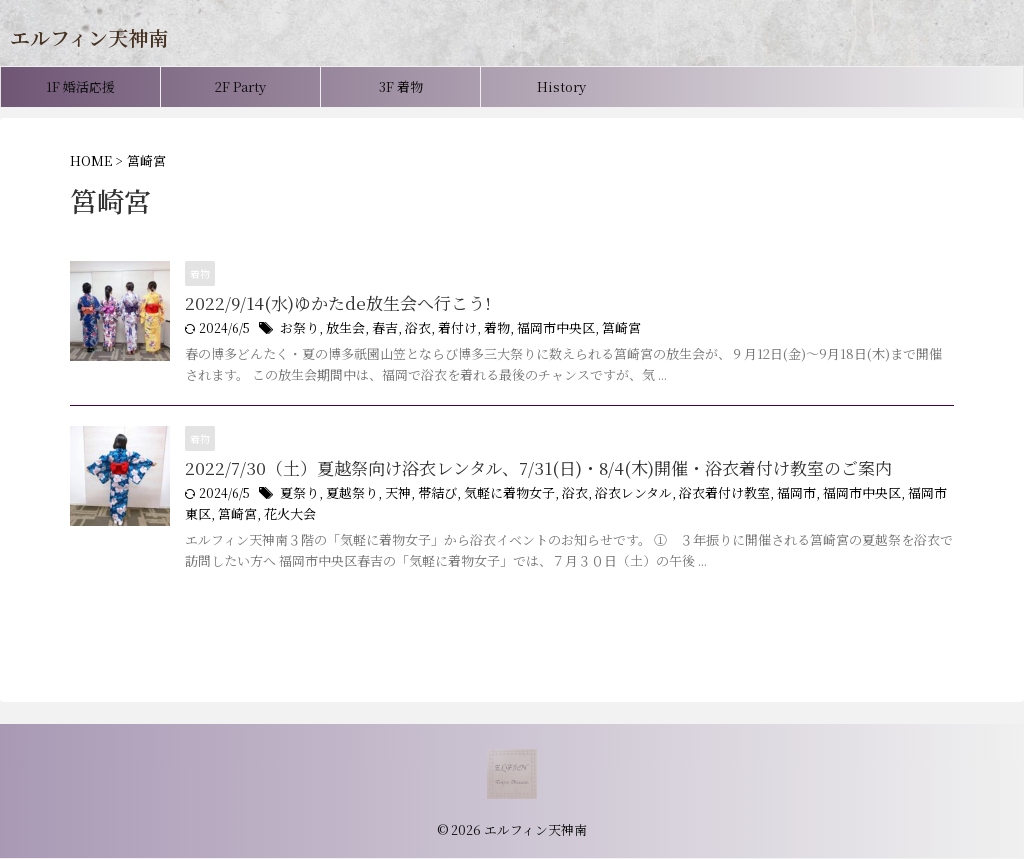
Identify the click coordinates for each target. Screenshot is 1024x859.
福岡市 (762, 496)
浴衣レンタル (610, 496)
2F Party (240, 86)
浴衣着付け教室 (695, 496)
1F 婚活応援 (80, 86)
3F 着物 (401, 86)
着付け (446, 329)
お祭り (298, 329)
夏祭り (298, 496)
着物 (483, 329)
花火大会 (240, 516)
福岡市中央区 (538, 329)
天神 (390, 496)
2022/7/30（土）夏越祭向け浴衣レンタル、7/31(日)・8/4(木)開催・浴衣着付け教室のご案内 (517, 470)
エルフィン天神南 (89, 37)
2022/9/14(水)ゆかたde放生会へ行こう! (328, 303)
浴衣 (409, 329)
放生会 (341, 329)
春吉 (378, 329)
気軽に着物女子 (494, 496)
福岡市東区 (896, 496)
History (561, 86)
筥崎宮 (599, 329)
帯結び (427, 496)
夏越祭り (347, 496)
